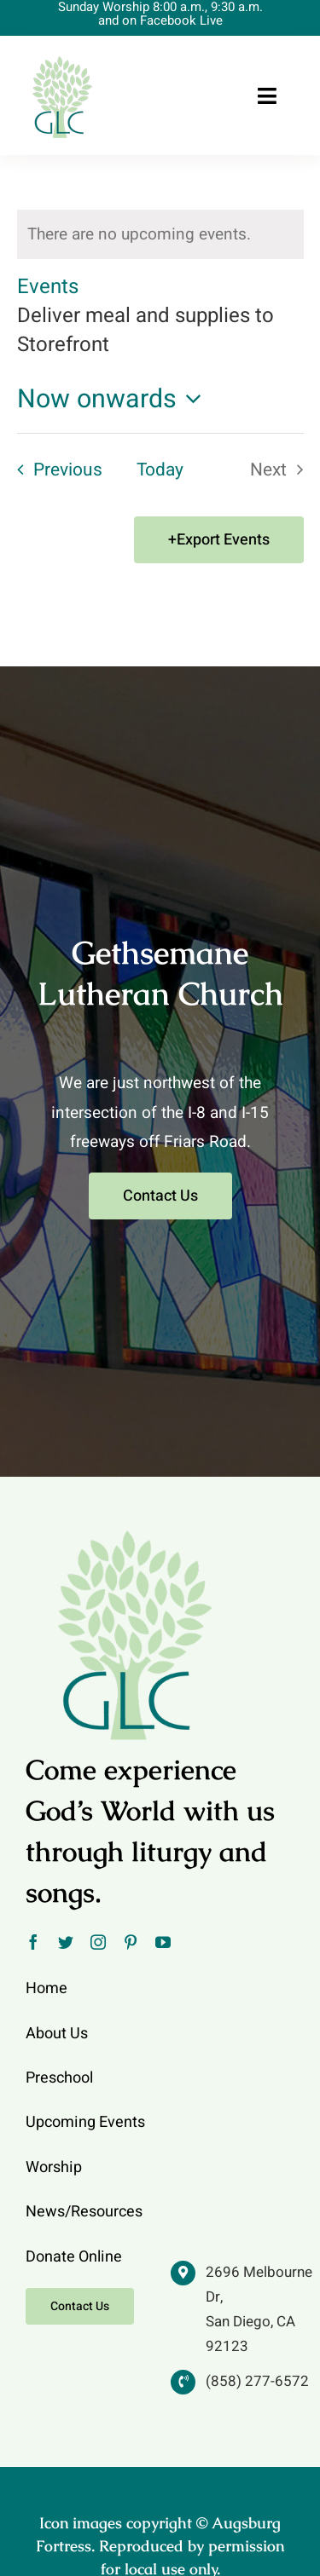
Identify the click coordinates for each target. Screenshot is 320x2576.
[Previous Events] (54, 470)
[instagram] (98, 1942)
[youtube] (163, 1942)
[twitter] (65, 1942)
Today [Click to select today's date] (160, 470)
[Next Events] (282, 470)
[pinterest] (130, 1942)
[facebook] (33, 1942)
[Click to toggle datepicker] (114, 399)
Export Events (223, 539)
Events (48, 287)
